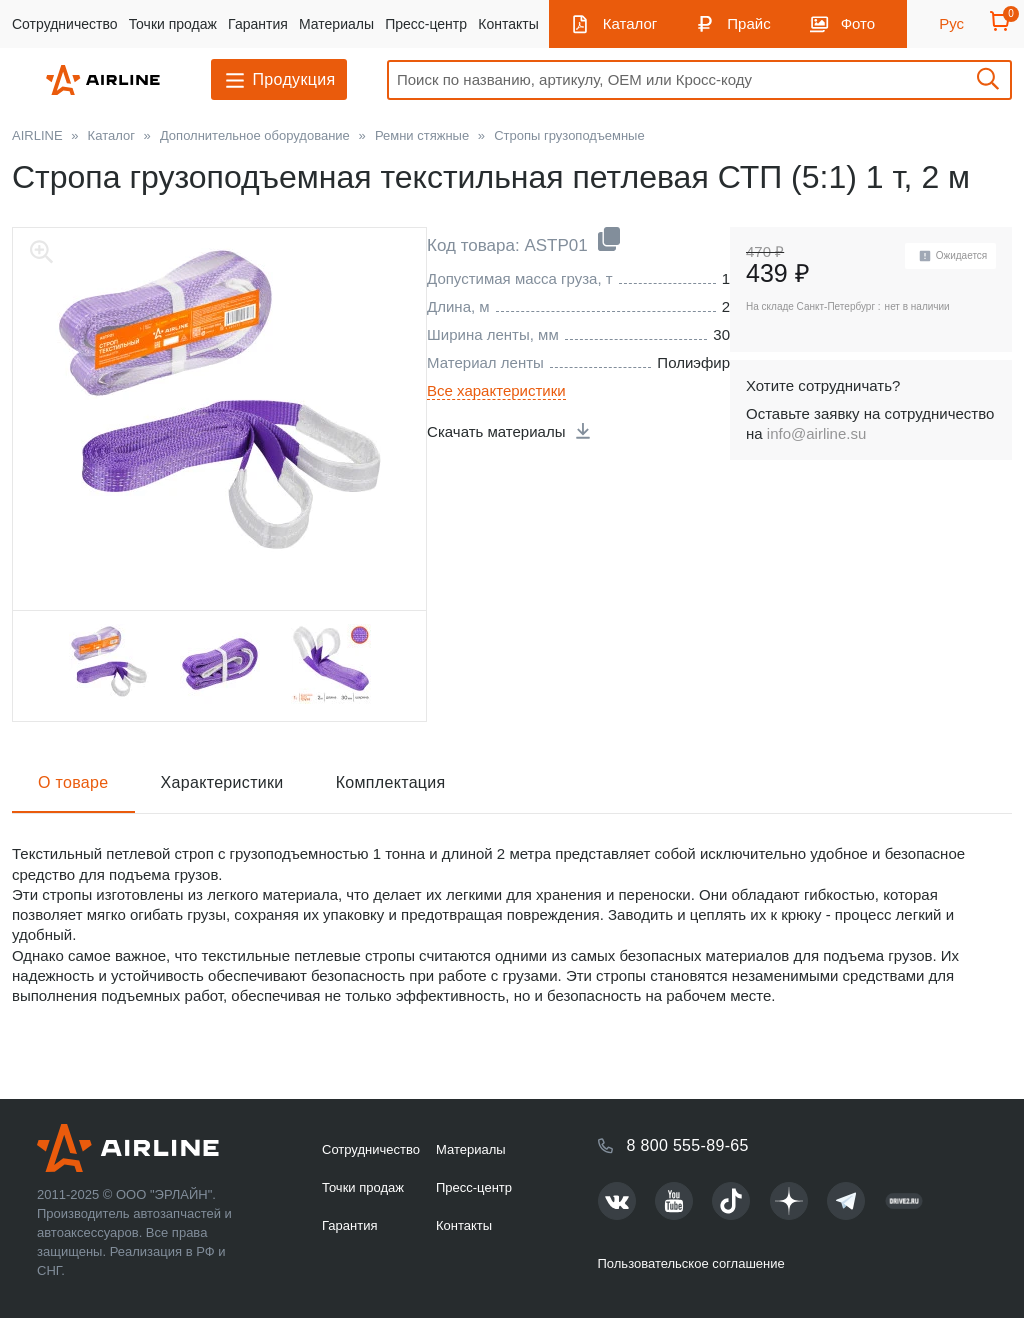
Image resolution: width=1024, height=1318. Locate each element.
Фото (858, 23)
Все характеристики (496, 390)
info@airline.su (816, 433)
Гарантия (258, 24)
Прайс (748, 23)
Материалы (336, 24)
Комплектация (391, 782)
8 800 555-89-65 (688, 1145)
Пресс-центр (426, 24)
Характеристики (222, 782)
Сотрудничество (64, 24)
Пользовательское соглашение (691, 1263)
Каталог (630, 23)
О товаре (73, 782)
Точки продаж (173, 24)
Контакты (508, 24)
